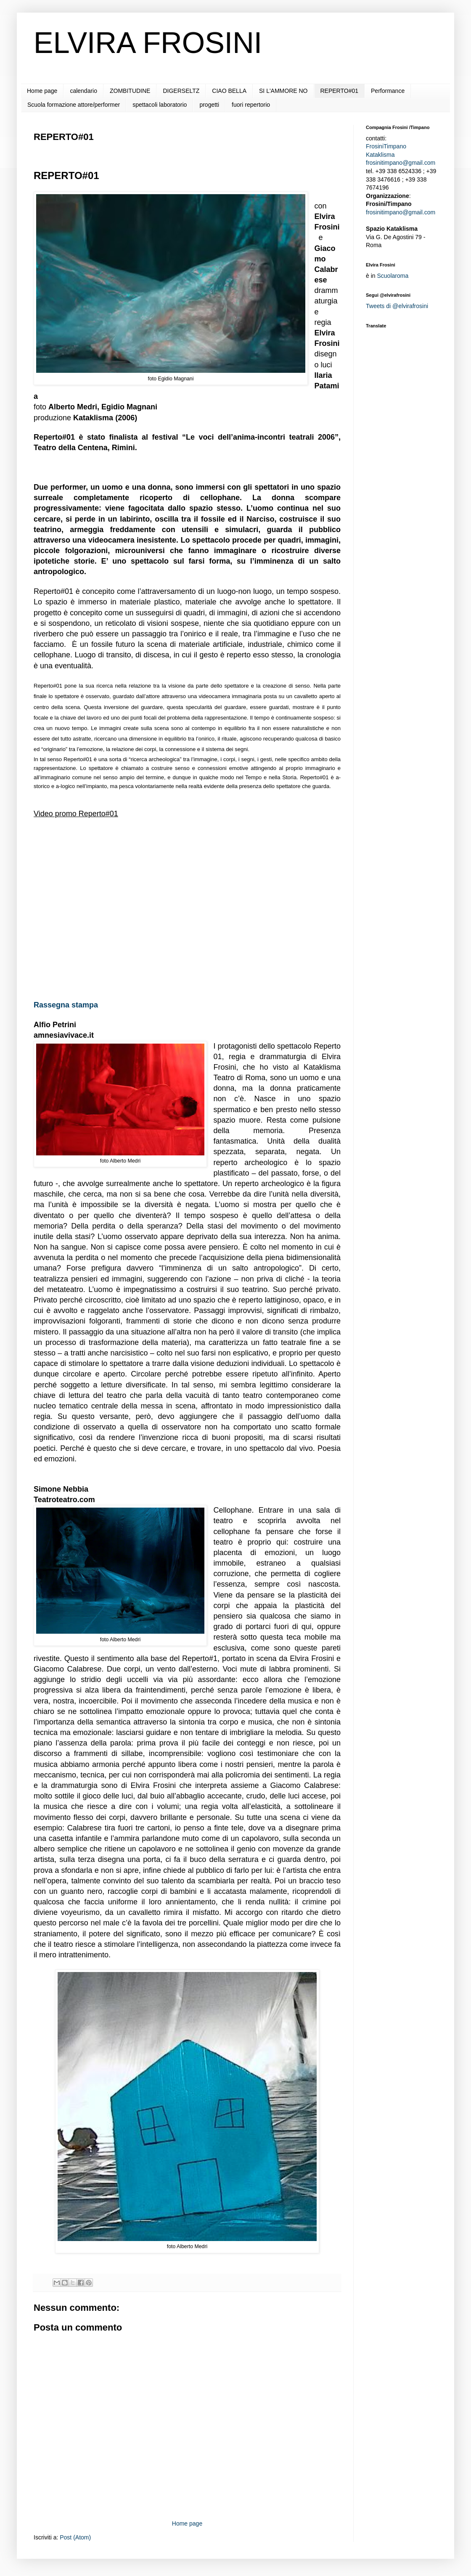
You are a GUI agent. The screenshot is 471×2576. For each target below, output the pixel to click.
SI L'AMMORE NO (283, 90)
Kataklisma (380, 154)
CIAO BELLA (229, 90)
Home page (42, 90)
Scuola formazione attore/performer (73, 104)
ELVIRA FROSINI (148, 42)
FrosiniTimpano (386, 146)
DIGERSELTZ (181, 90)
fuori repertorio (251, 104)
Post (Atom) (75, 2537)
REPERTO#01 (339, 90)
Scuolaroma (392, 275)
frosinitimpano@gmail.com (400, 162)
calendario (83, 90)
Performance (388, 90)
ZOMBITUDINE (130, 90)
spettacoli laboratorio (159, 104)
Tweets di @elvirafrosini (397, 306)
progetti (209, 104)
